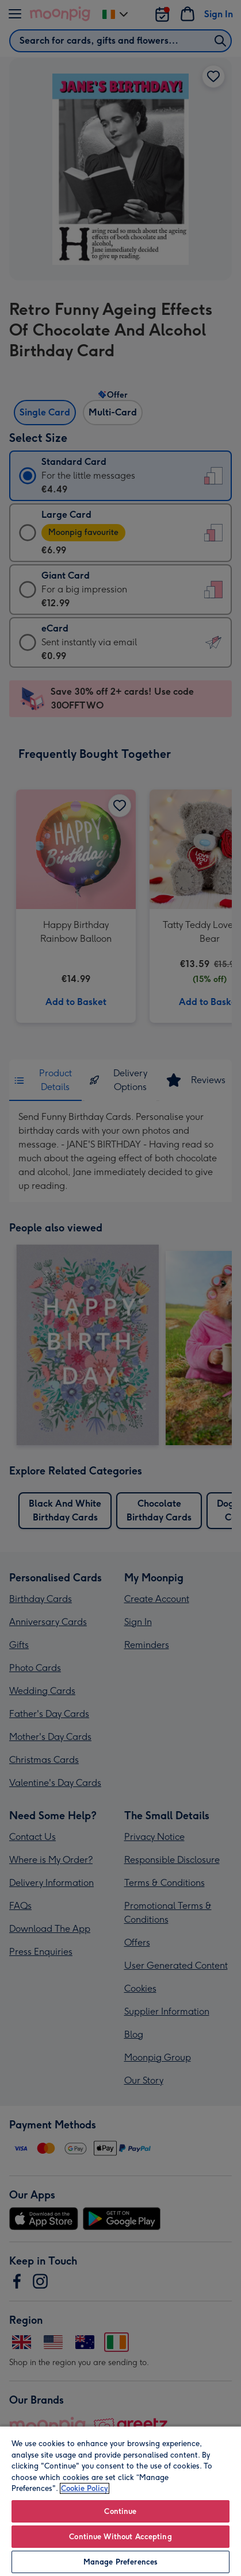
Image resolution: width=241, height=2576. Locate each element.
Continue (120, 2511)
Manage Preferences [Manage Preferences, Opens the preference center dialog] (120, 2562)
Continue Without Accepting (120, 2536)
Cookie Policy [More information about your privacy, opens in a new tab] (84, 2488)
